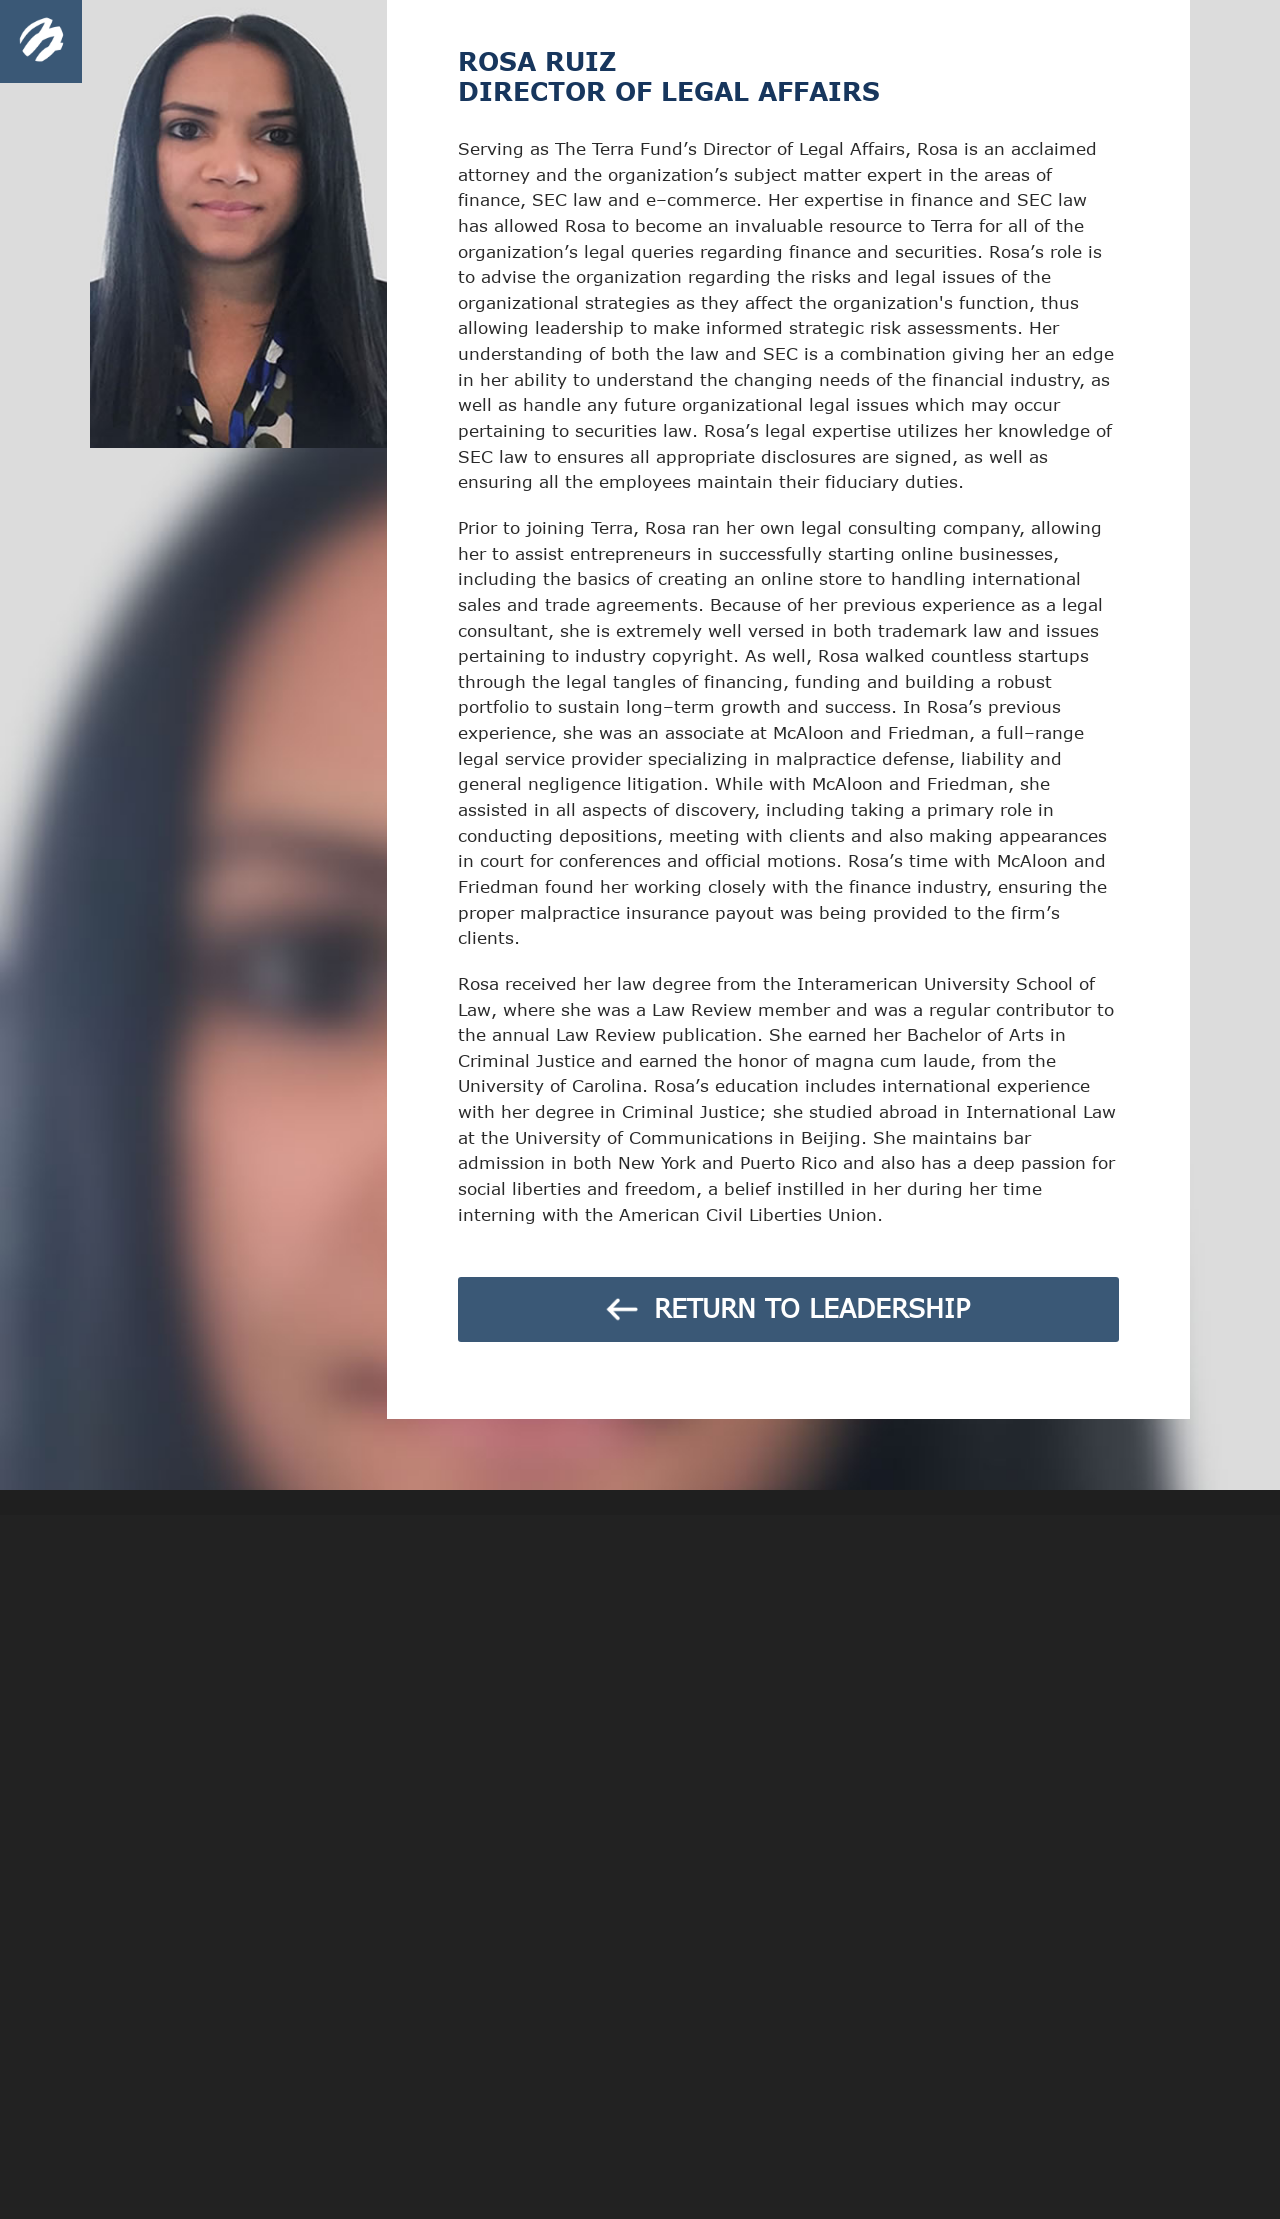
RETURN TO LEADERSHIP (785, 1307)
